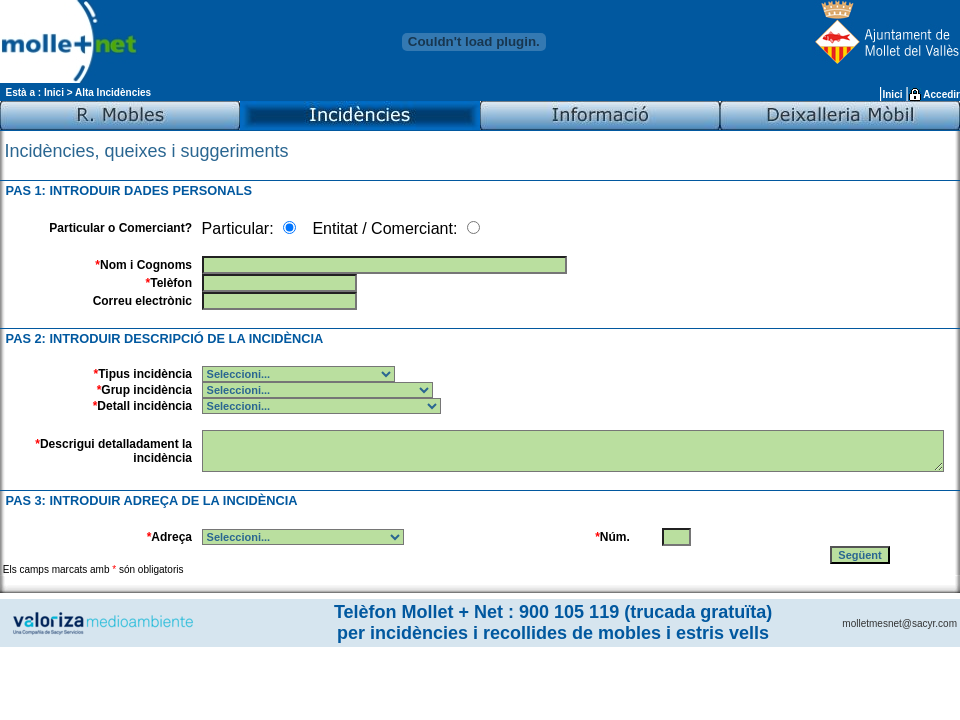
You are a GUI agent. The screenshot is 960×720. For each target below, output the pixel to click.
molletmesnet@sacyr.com (899, 623)
